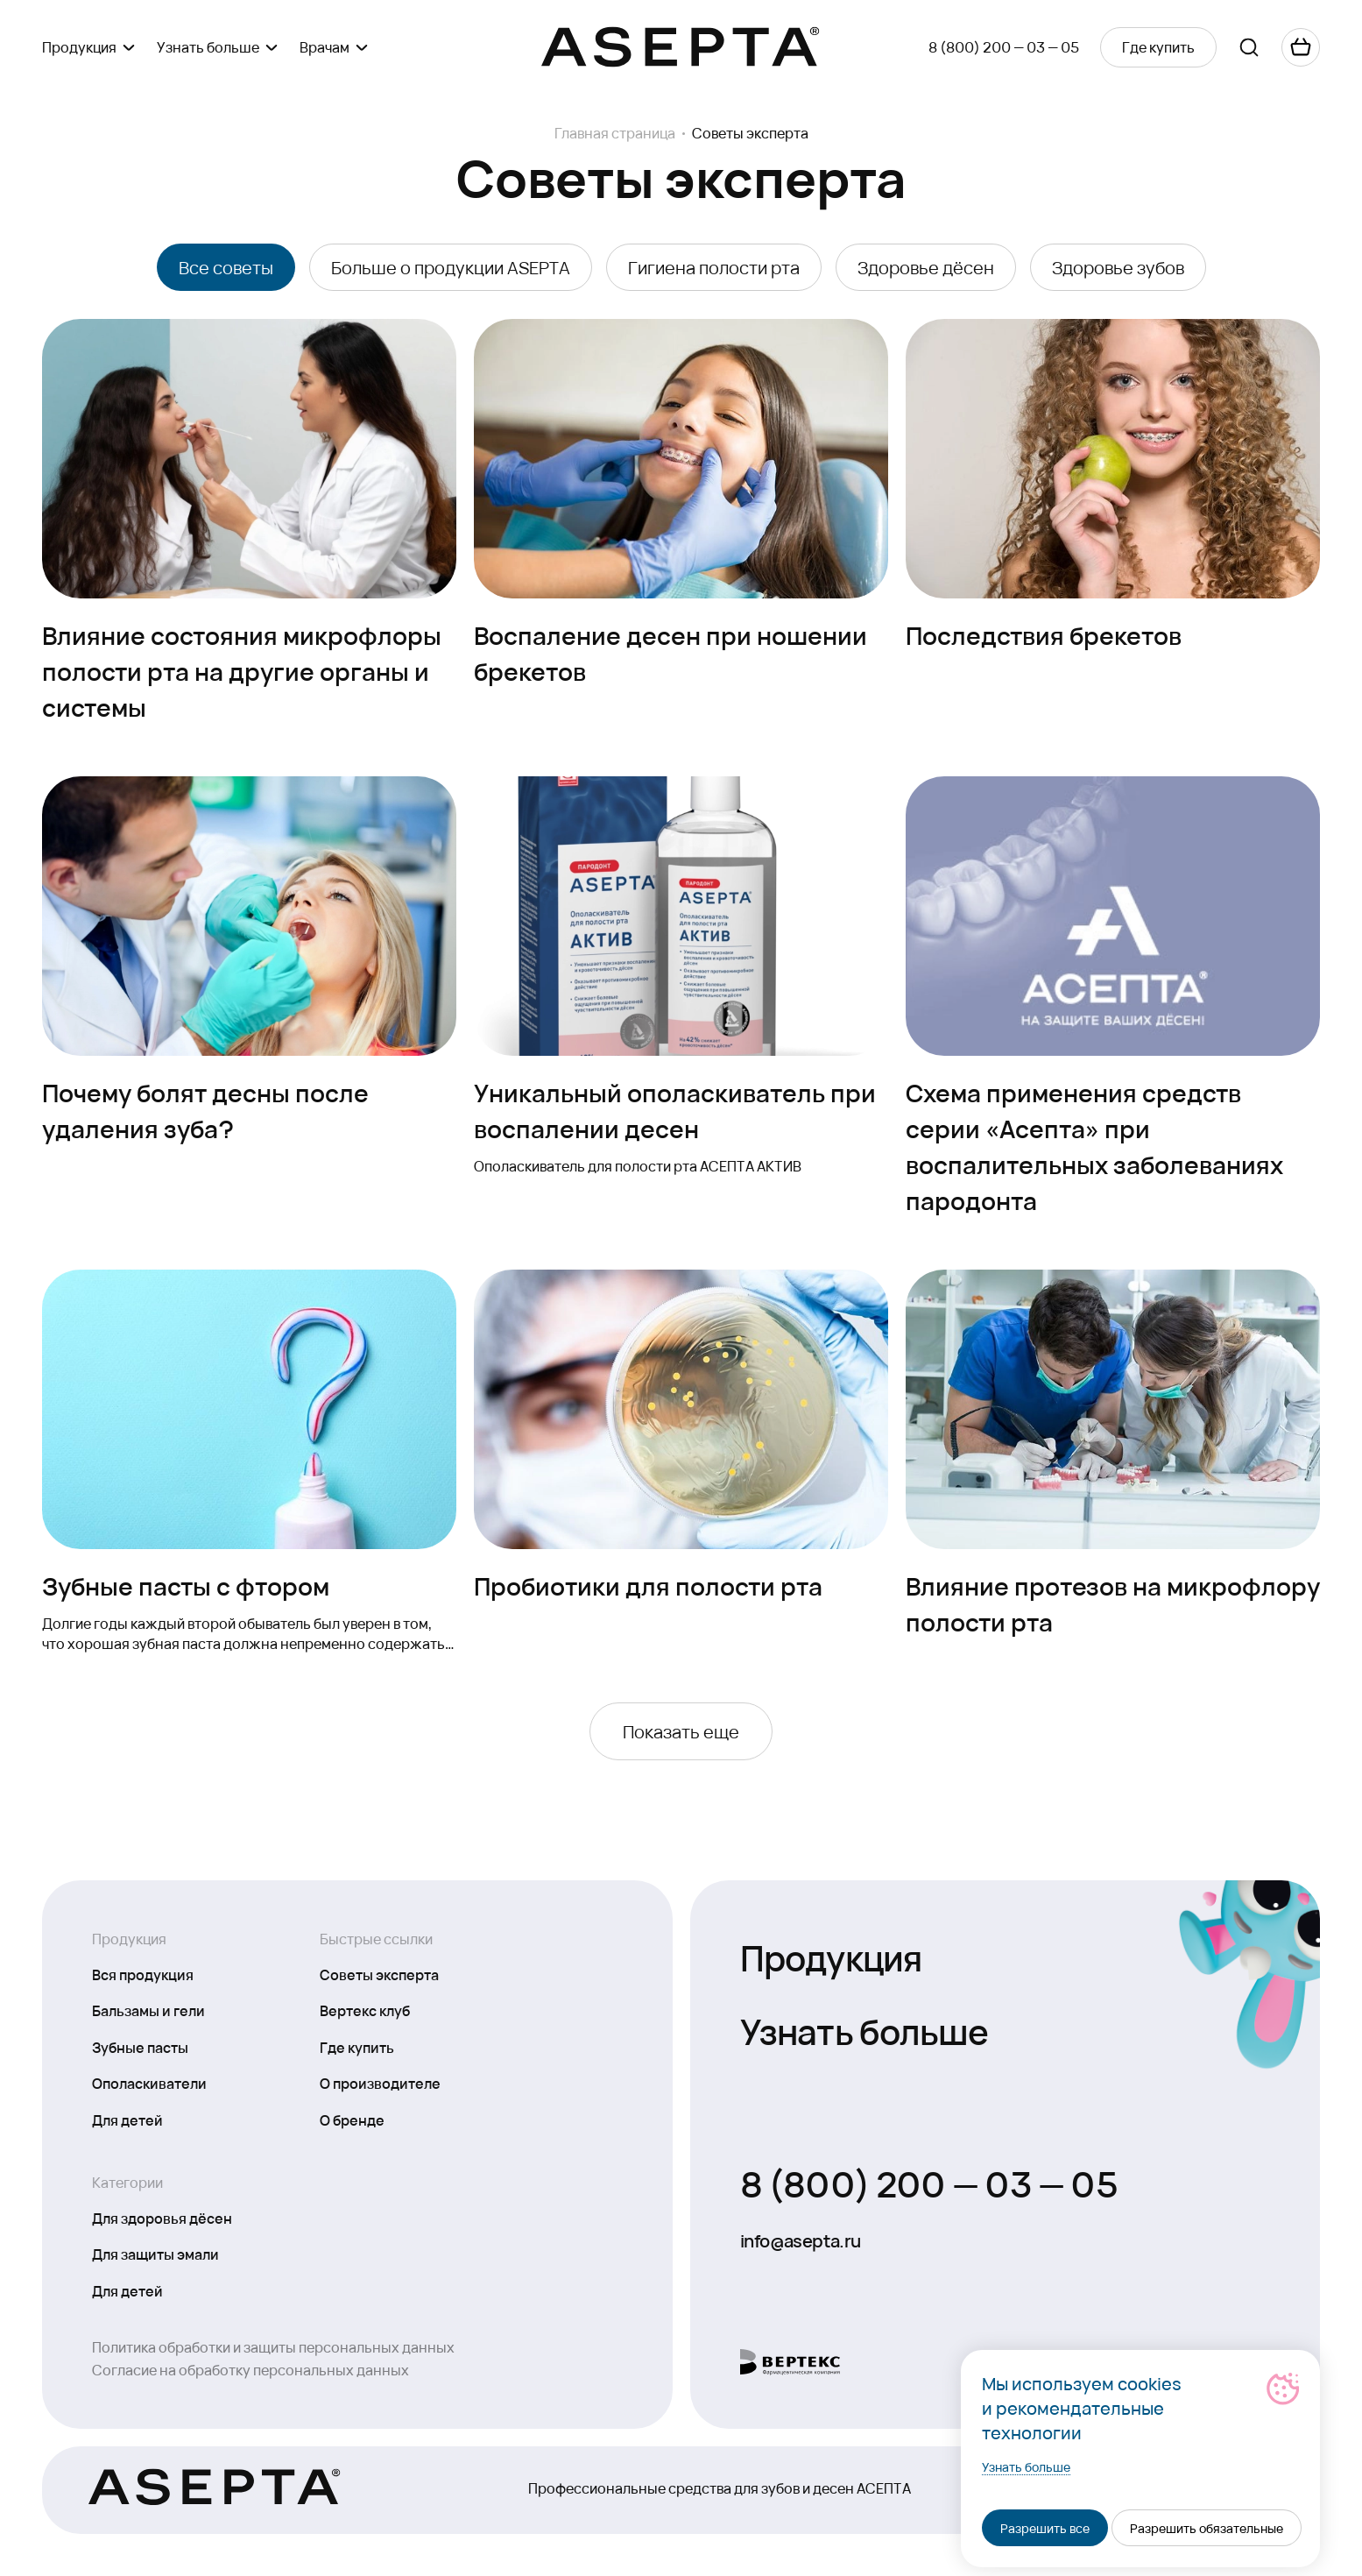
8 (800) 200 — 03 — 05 (1003, 47)
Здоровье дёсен (925, 267)
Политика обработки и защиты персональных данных (273, 2347)
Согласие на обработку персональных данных (250, 2370)
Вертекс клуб (365, 2009)
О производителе (380, 2082)
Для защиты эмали (155, 2253)
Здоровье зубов (1118, 267)
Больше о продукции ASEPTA (450, 267)
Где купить (357, 2046)
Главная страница (614, 133)
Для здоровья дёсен (162, 2217)
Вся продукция (143, 1974)
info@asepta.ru (800, 2240)
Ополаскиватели (149, 2082)
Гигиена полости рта (714, 267)
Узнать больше (864, 2030)
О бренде (352, 2119)
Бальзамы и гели (148, 2009)
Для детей (127, 2119)
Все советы (226, 267)
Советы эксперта (379, 1974)
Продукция (831, 1956)
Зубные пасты (140, 2046)
